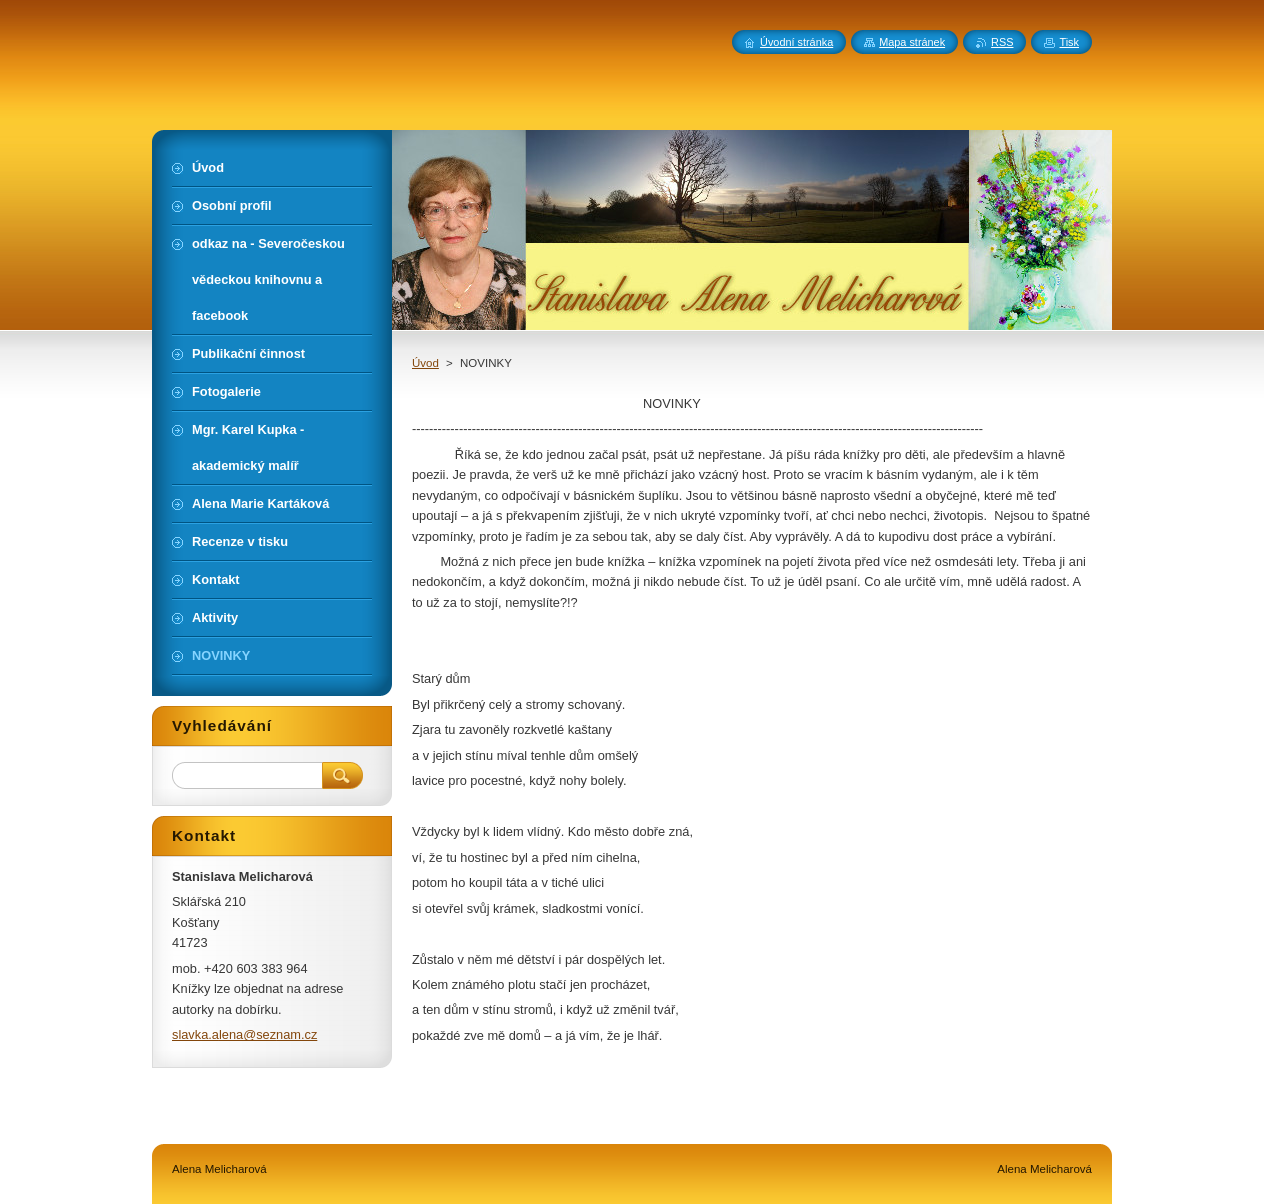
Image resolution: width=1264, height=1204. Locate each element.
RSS (1002, 42)
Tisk (1069, 42)
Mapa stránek (912, 42)
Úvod (425, 363)
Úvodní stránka (796, 42)
